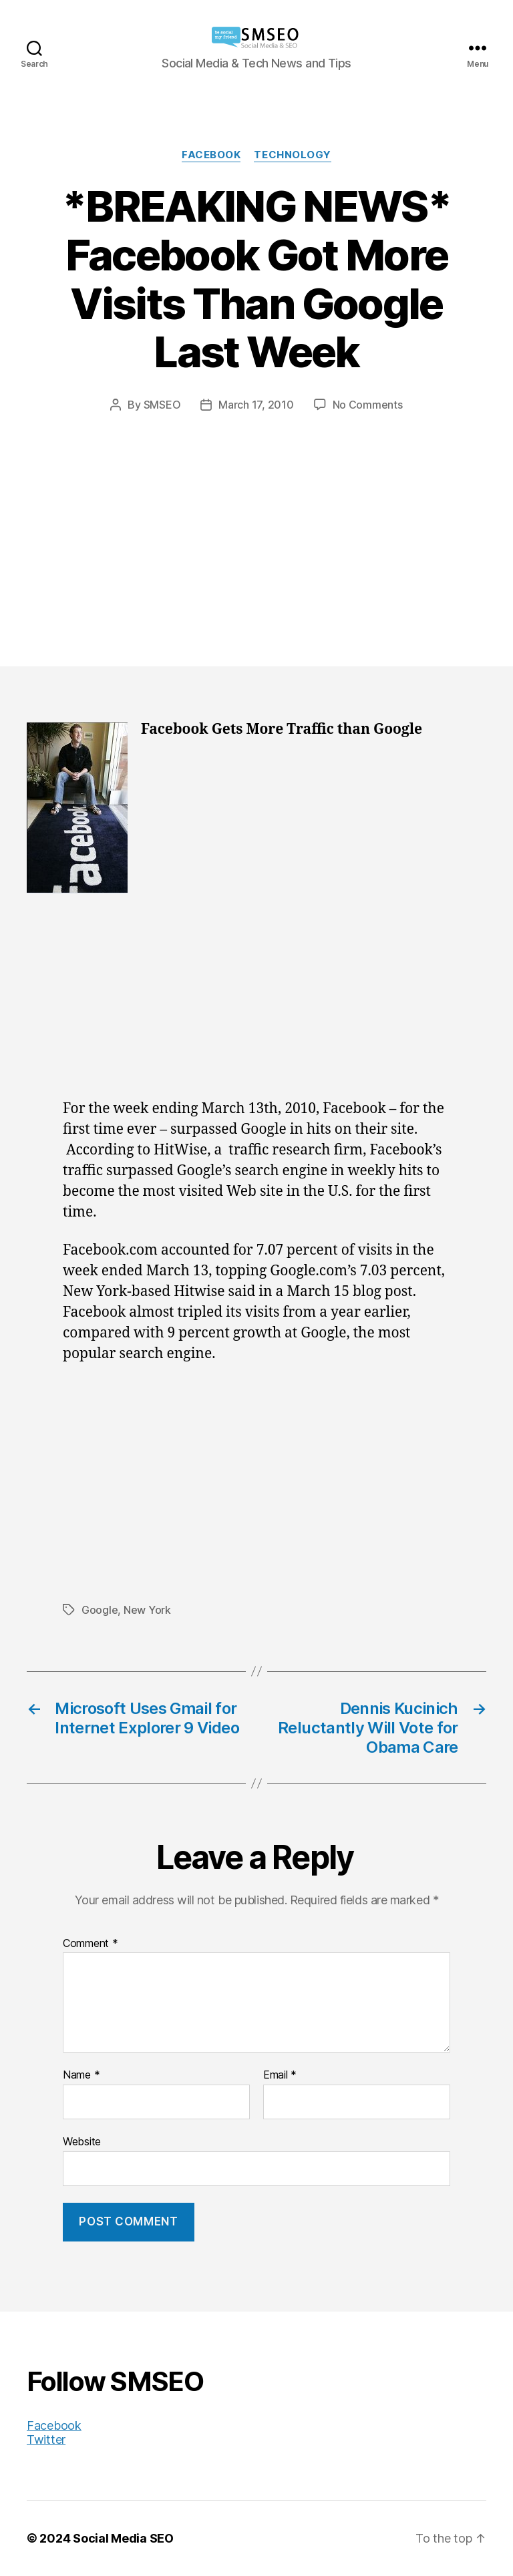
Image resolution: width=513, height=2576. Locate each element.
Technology (292, 155)
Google (99, 1610)
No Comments (368, 404)
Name (81, 2075)
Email (280, 2075)
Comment (90, 1944)
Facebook (211, 155)
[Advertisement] (256, 512)
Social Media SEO (123, 2538)
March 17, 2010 (255, 404)
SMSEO (162, 404)
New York (147, 1610)
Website (82, 2141)
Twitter (46, 2439)
